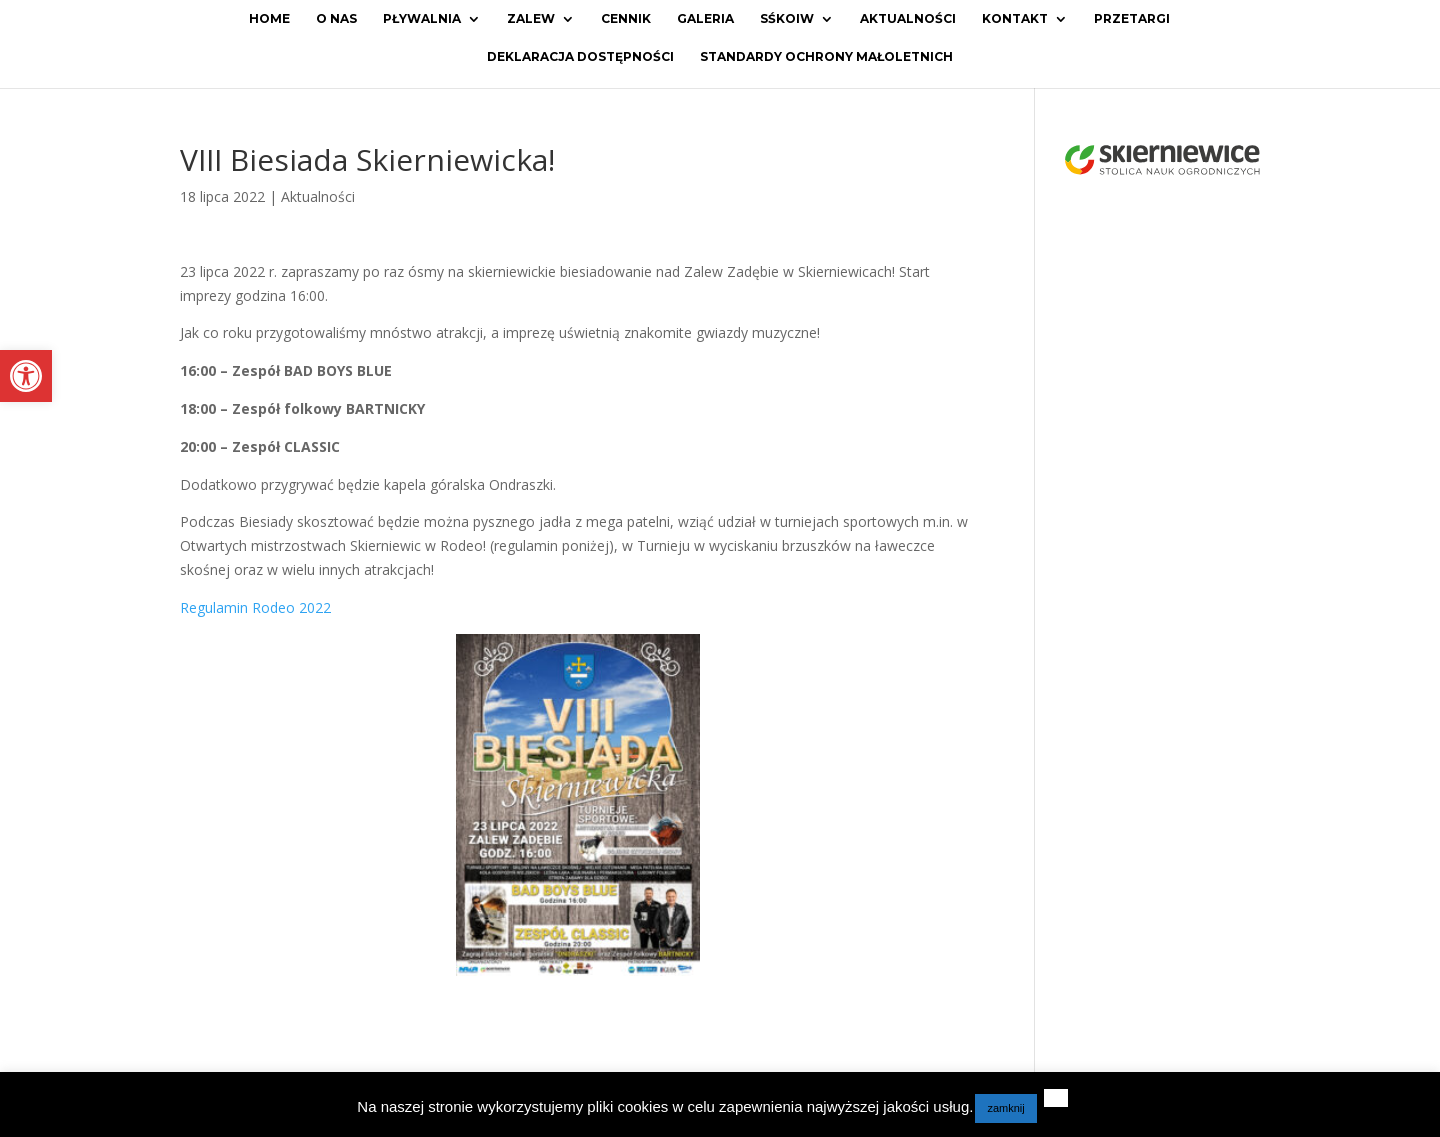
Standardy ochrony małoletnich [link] (826, 57)
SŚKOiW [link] (787, 19)
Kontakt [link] (1015, 19)
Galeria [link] (705, 19)
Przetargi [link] (1132, 19)
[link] (26, 376)
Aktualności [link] (908, 19)
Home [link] (269, 19)
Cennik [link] (626, 19)
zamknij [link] (1005, 1108)
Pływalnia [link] (422, 19)
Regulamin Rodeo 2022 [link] (255, 607)
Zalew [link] (531, 19)
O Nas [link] (336, 19)
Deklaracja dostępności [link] (580, 57)
